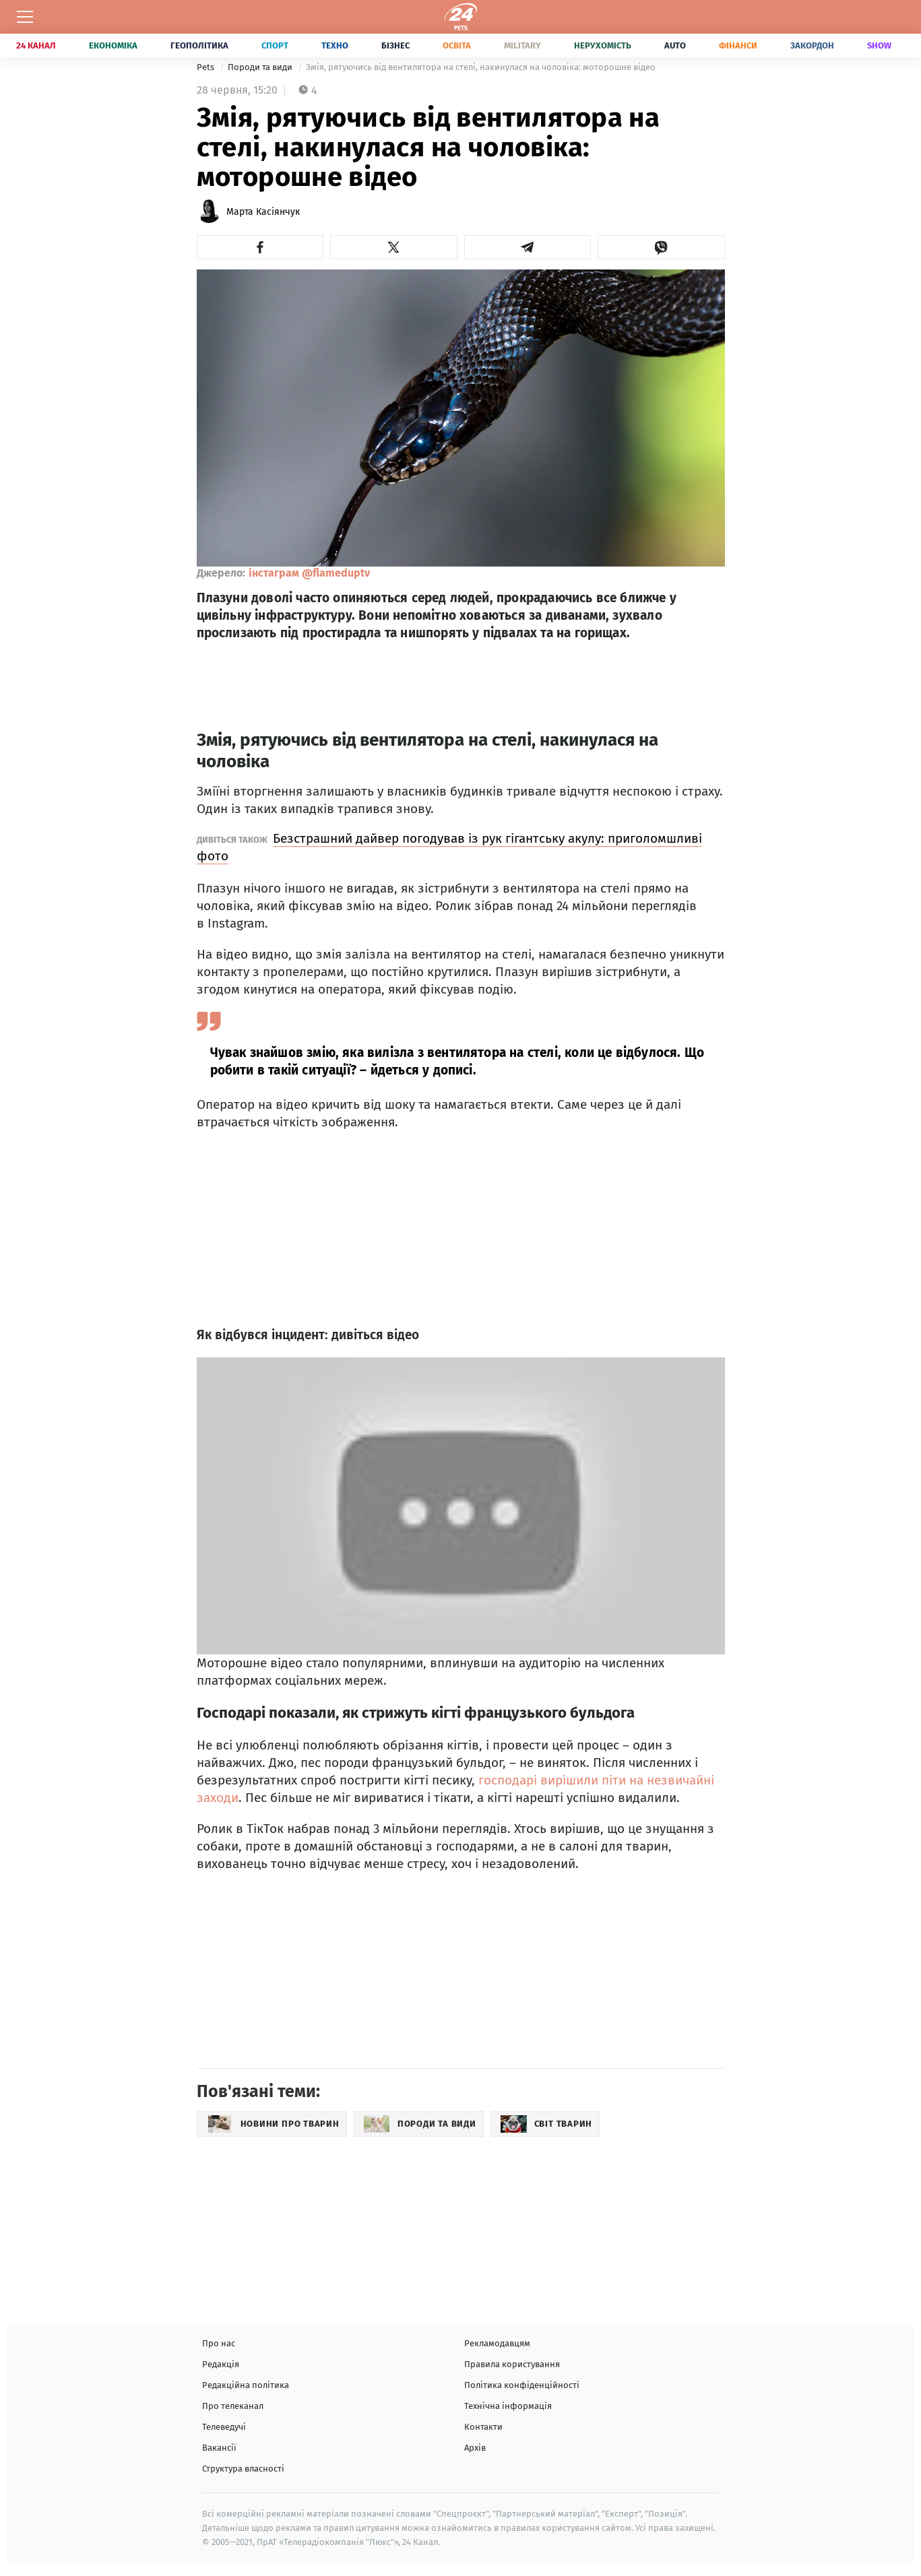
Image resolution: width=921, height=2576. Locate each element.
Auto (675, 45)
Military (522, 45)
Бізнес (395, 45)
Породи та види (261, 67)
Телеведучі (224, 2427)
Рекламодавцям (497, 2343)
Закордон (812, 45)
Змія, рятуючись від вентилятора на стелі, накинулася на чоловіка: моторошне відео (481, 67)
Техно (334, 45)
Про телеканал (232, 2406)
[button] (260, 247)
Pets (206, 67)
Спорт (274, 45)
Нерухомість (602, 45)
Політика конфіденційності (521, 2385)
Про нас (218, 2343)
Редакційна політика (245, 2385)
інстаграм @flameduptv (309, 573)
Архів (475, 2448)
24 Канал (36, 45)
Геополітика (199, 45)
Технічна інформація (508, 2406)
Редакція (220, 2364)
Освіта (457, 45)
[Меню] (25, 17)
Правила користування (512, 2364)
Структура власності (243, 2469)
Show (879, 45)
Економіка (113, 45)
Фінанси (738, 45)
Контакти (483, 2427)
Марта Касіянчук (263, 212)
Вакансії (219, 2448)
